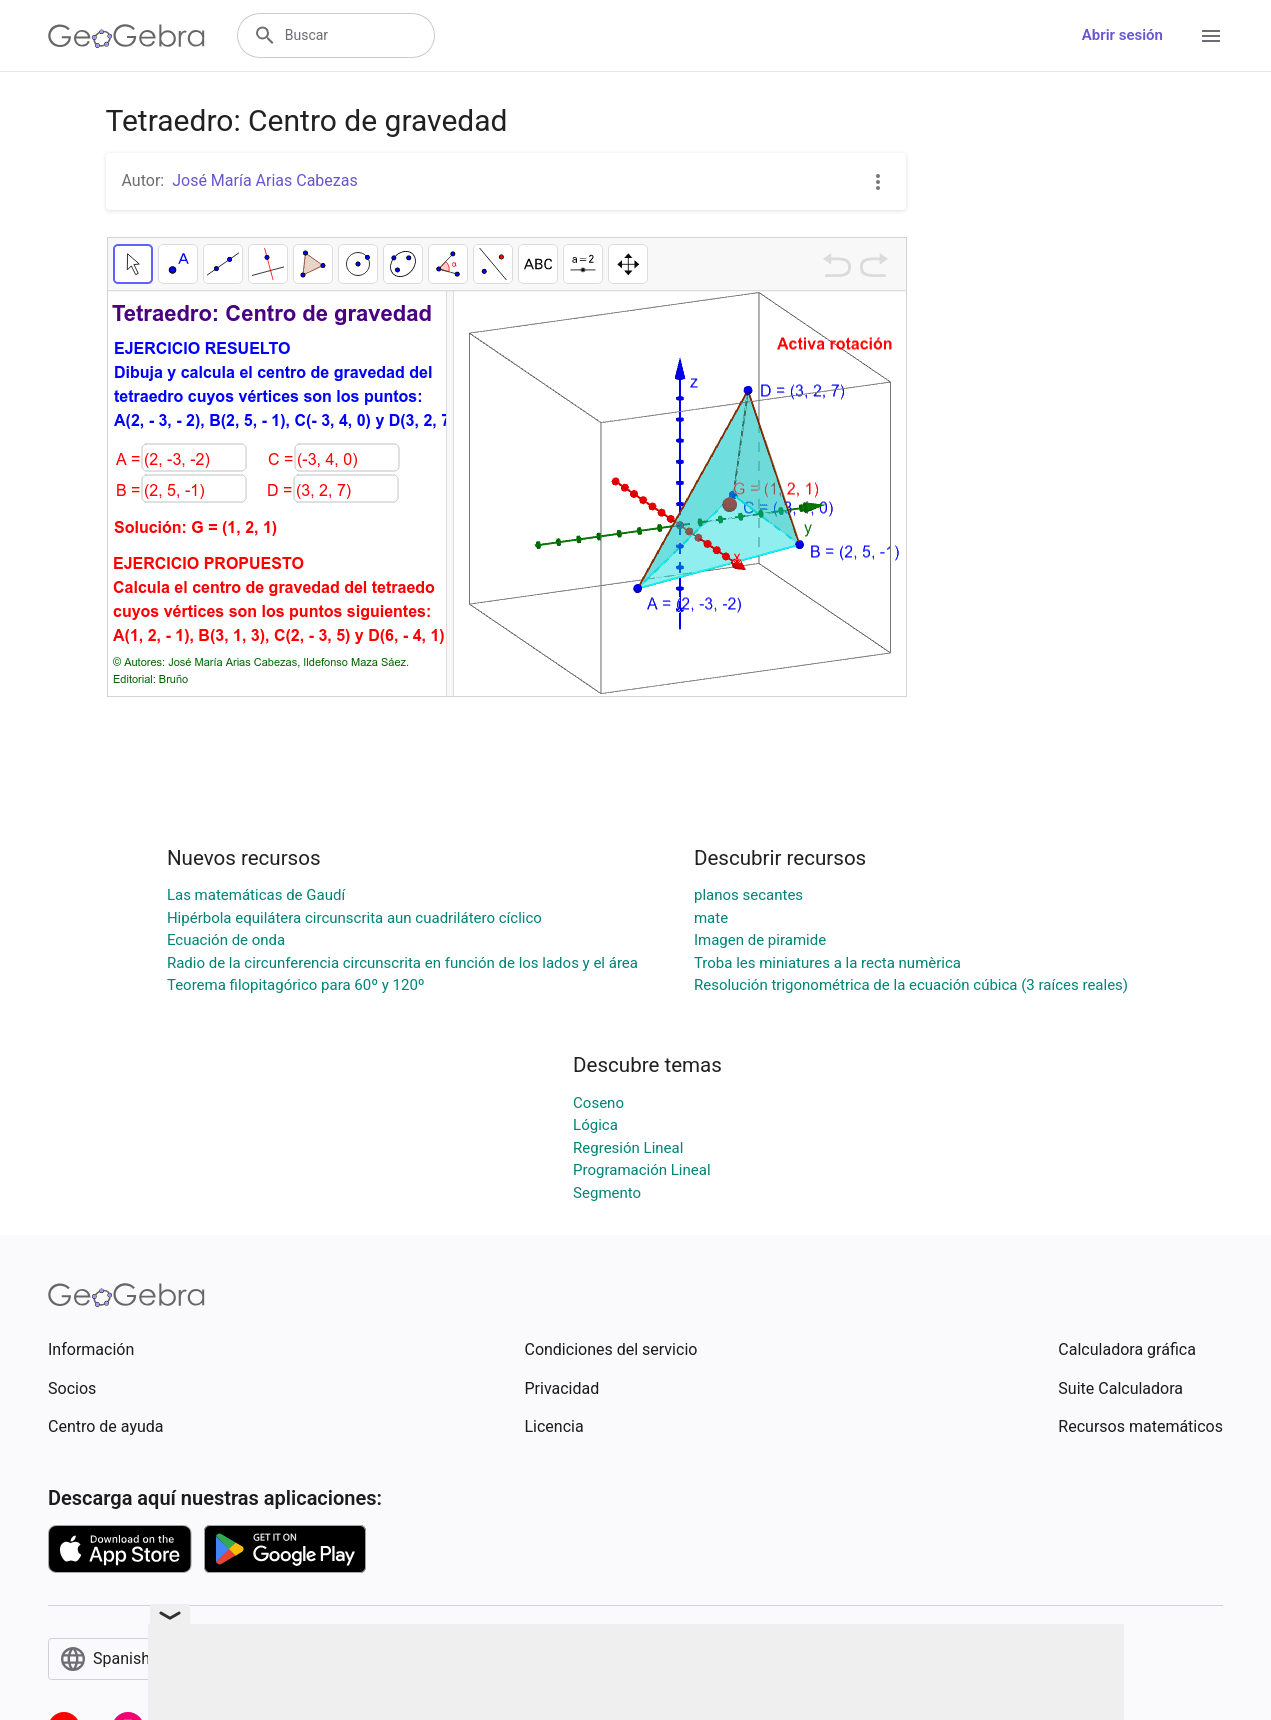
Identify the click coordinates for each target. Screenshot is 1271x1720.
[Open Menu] (1211, 36)
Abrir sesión (1122, 35)
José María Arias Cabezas (265, 180)
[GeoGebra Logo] (126, 36)
